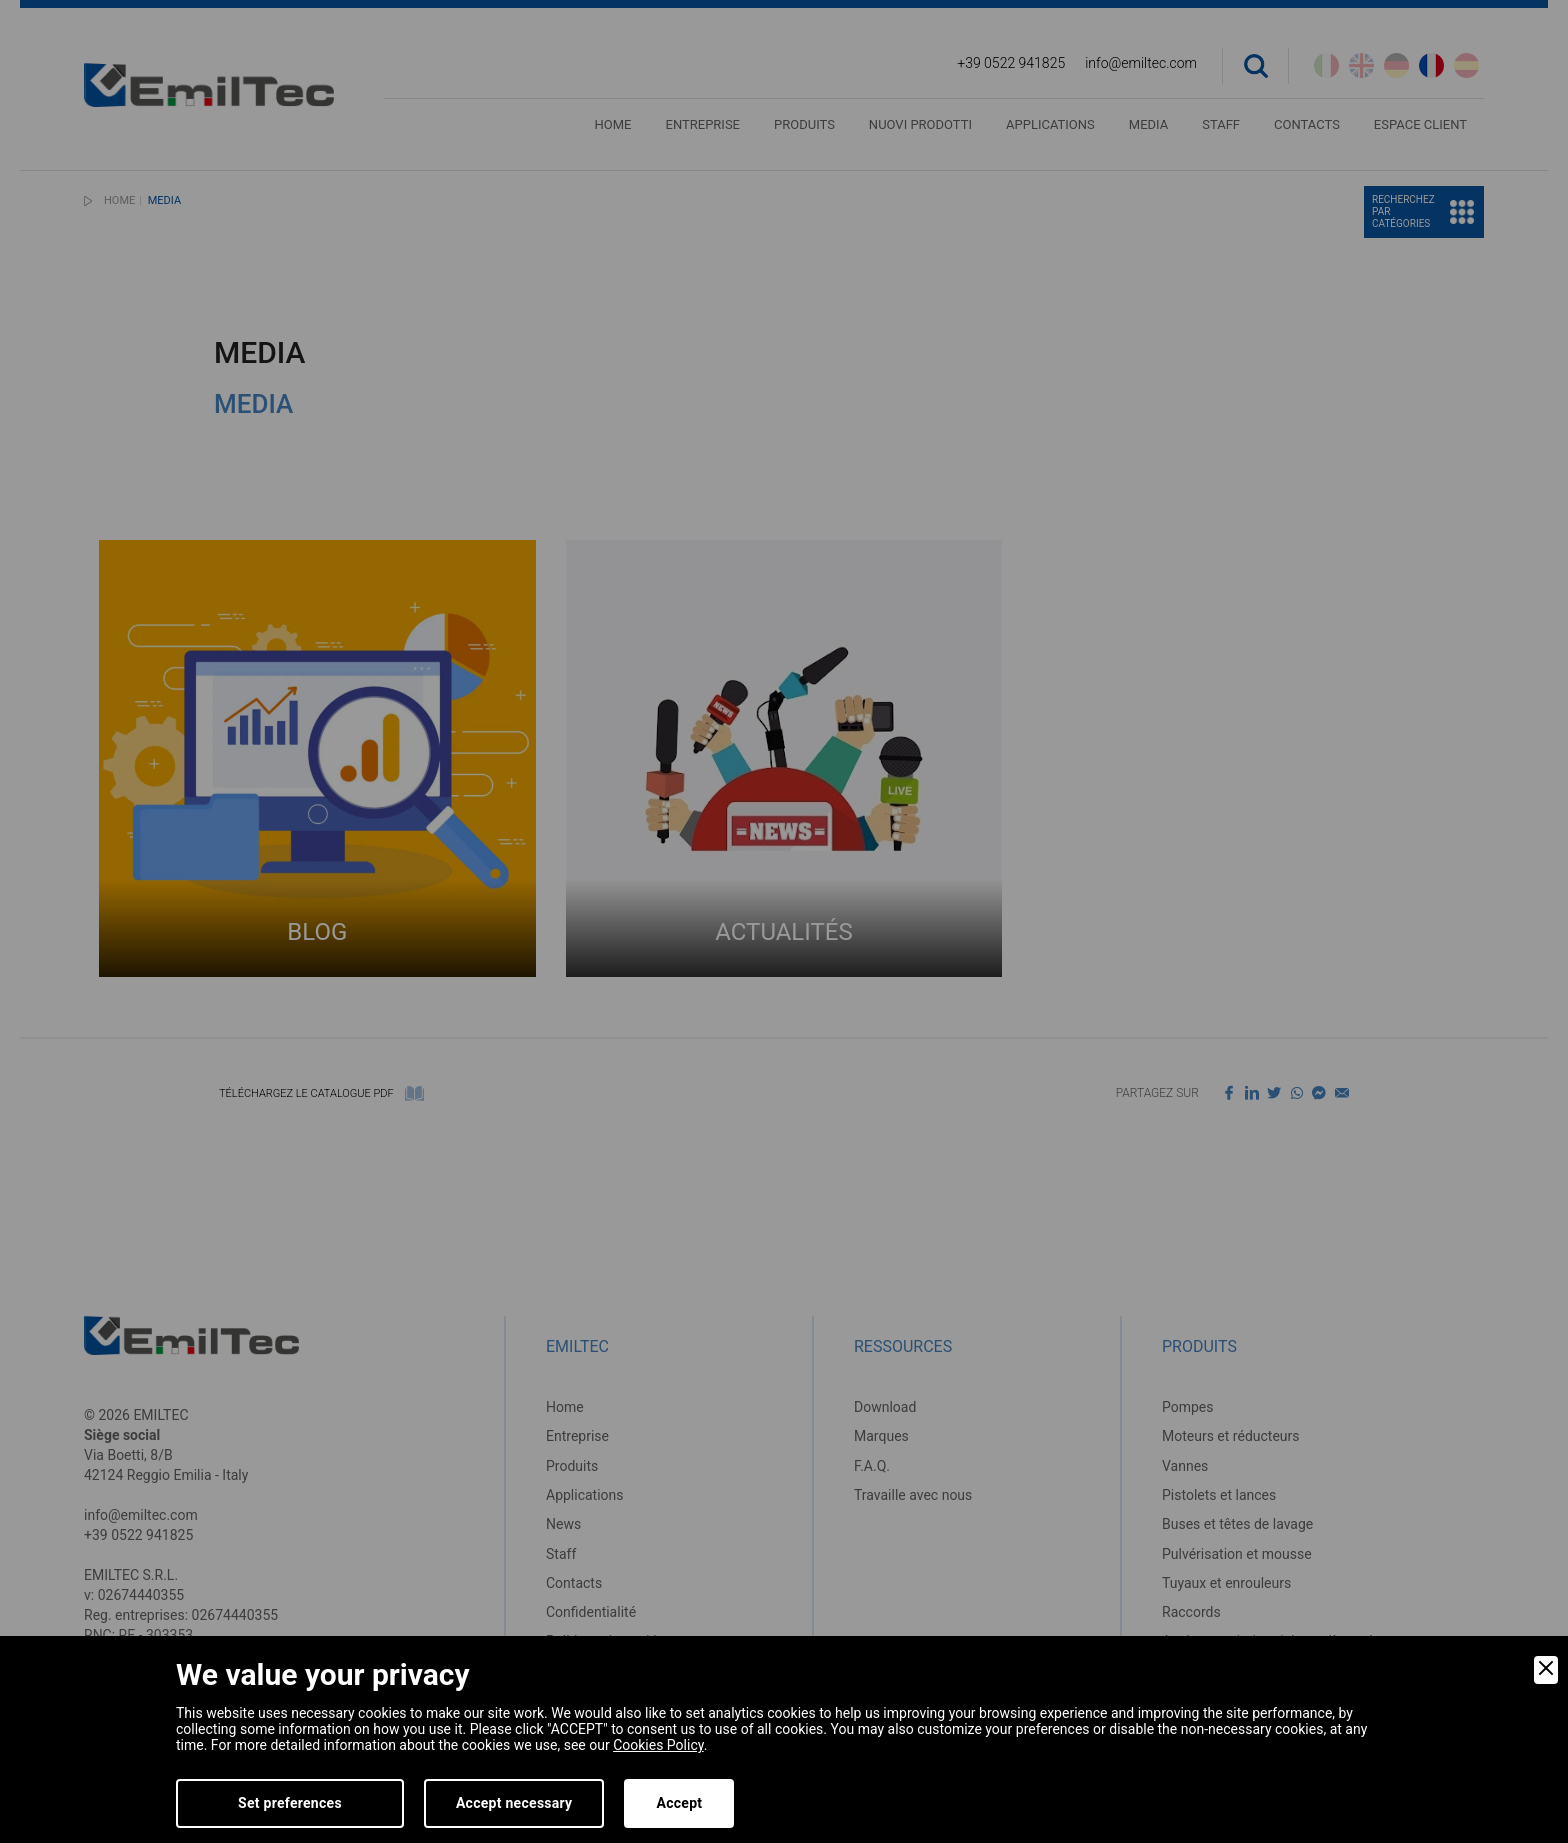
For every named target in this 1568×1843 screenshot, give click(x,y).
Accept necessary (514, 1803)
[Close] (1546, 1670)
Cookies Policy (658, 1745)
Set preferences (290, 1803)
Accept (679, 1803)
